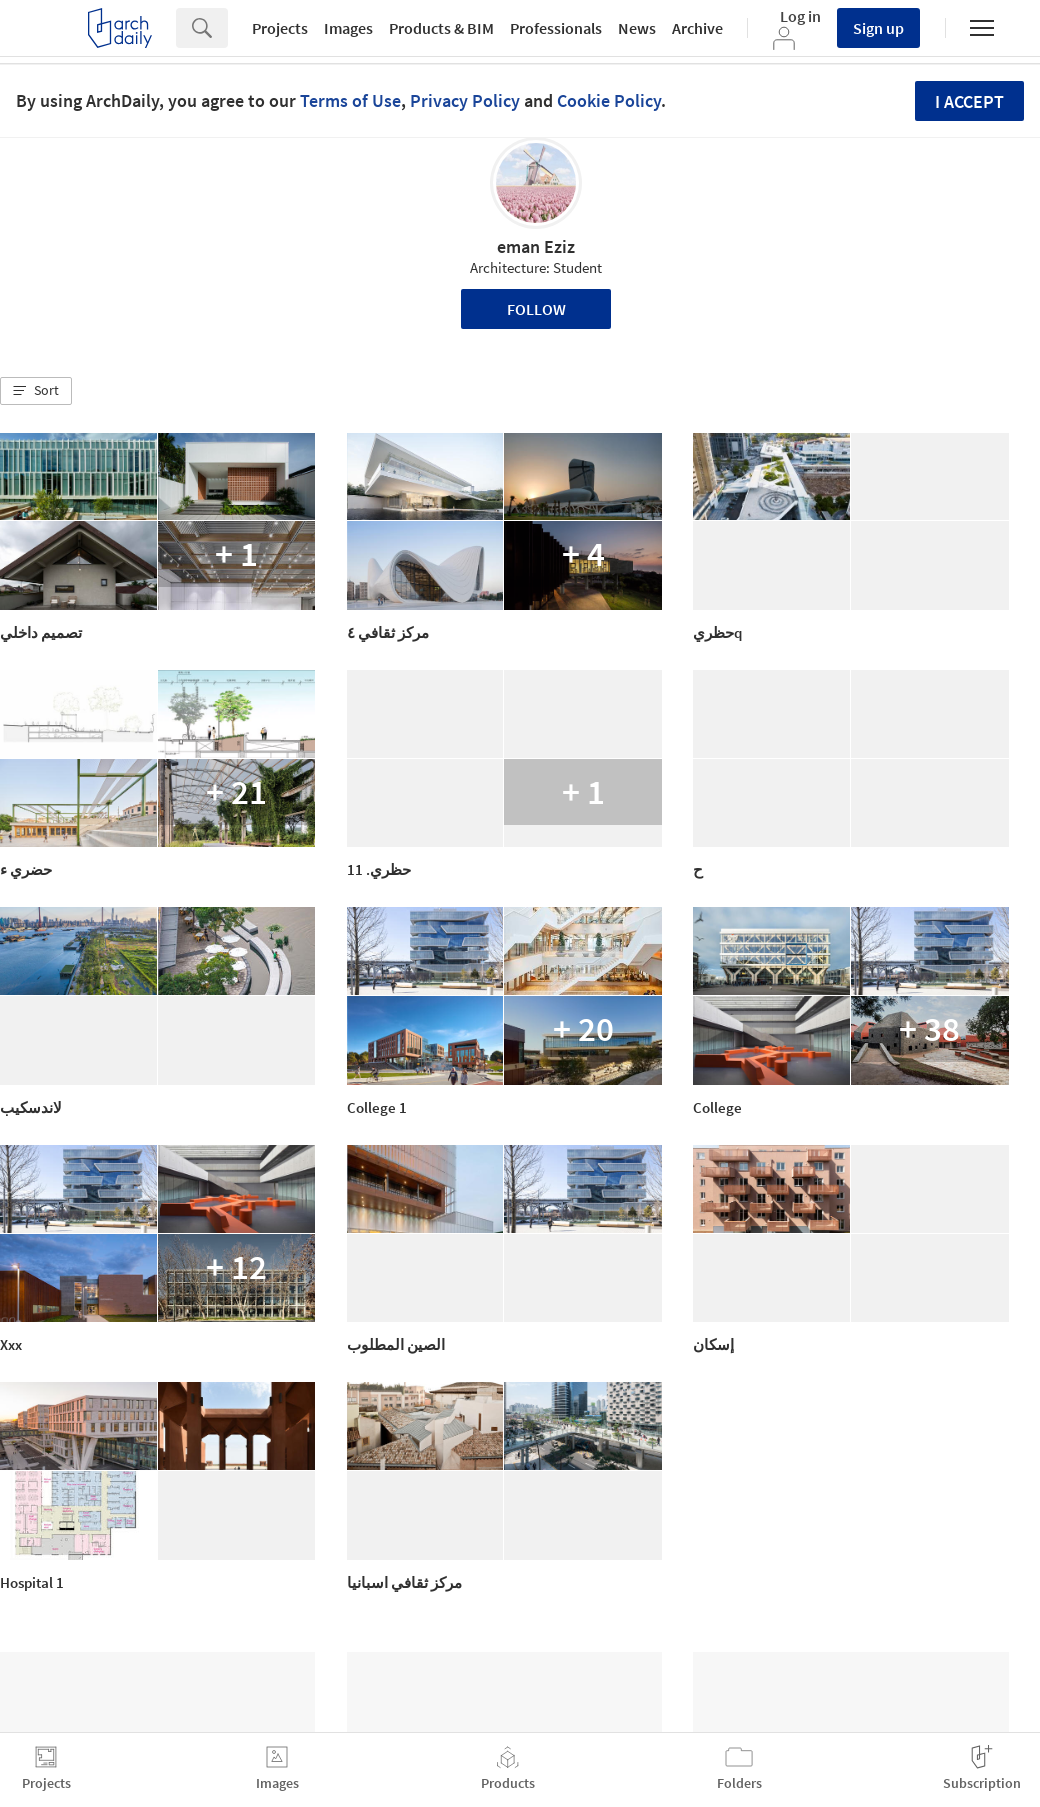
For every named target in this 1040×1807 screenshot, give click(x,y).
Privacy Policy (465, 100)
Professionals (556, 28)
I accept (969, 101)
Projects (280, 28)
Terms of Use (350, 100)
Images (348, 28)
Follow (536, 309)
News (637, 28)
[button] (36, 391)
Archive (697, 28)
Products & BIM (441, 28)
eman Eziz (536, 246)
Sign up (878, 28)
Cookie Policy (609, 100)
